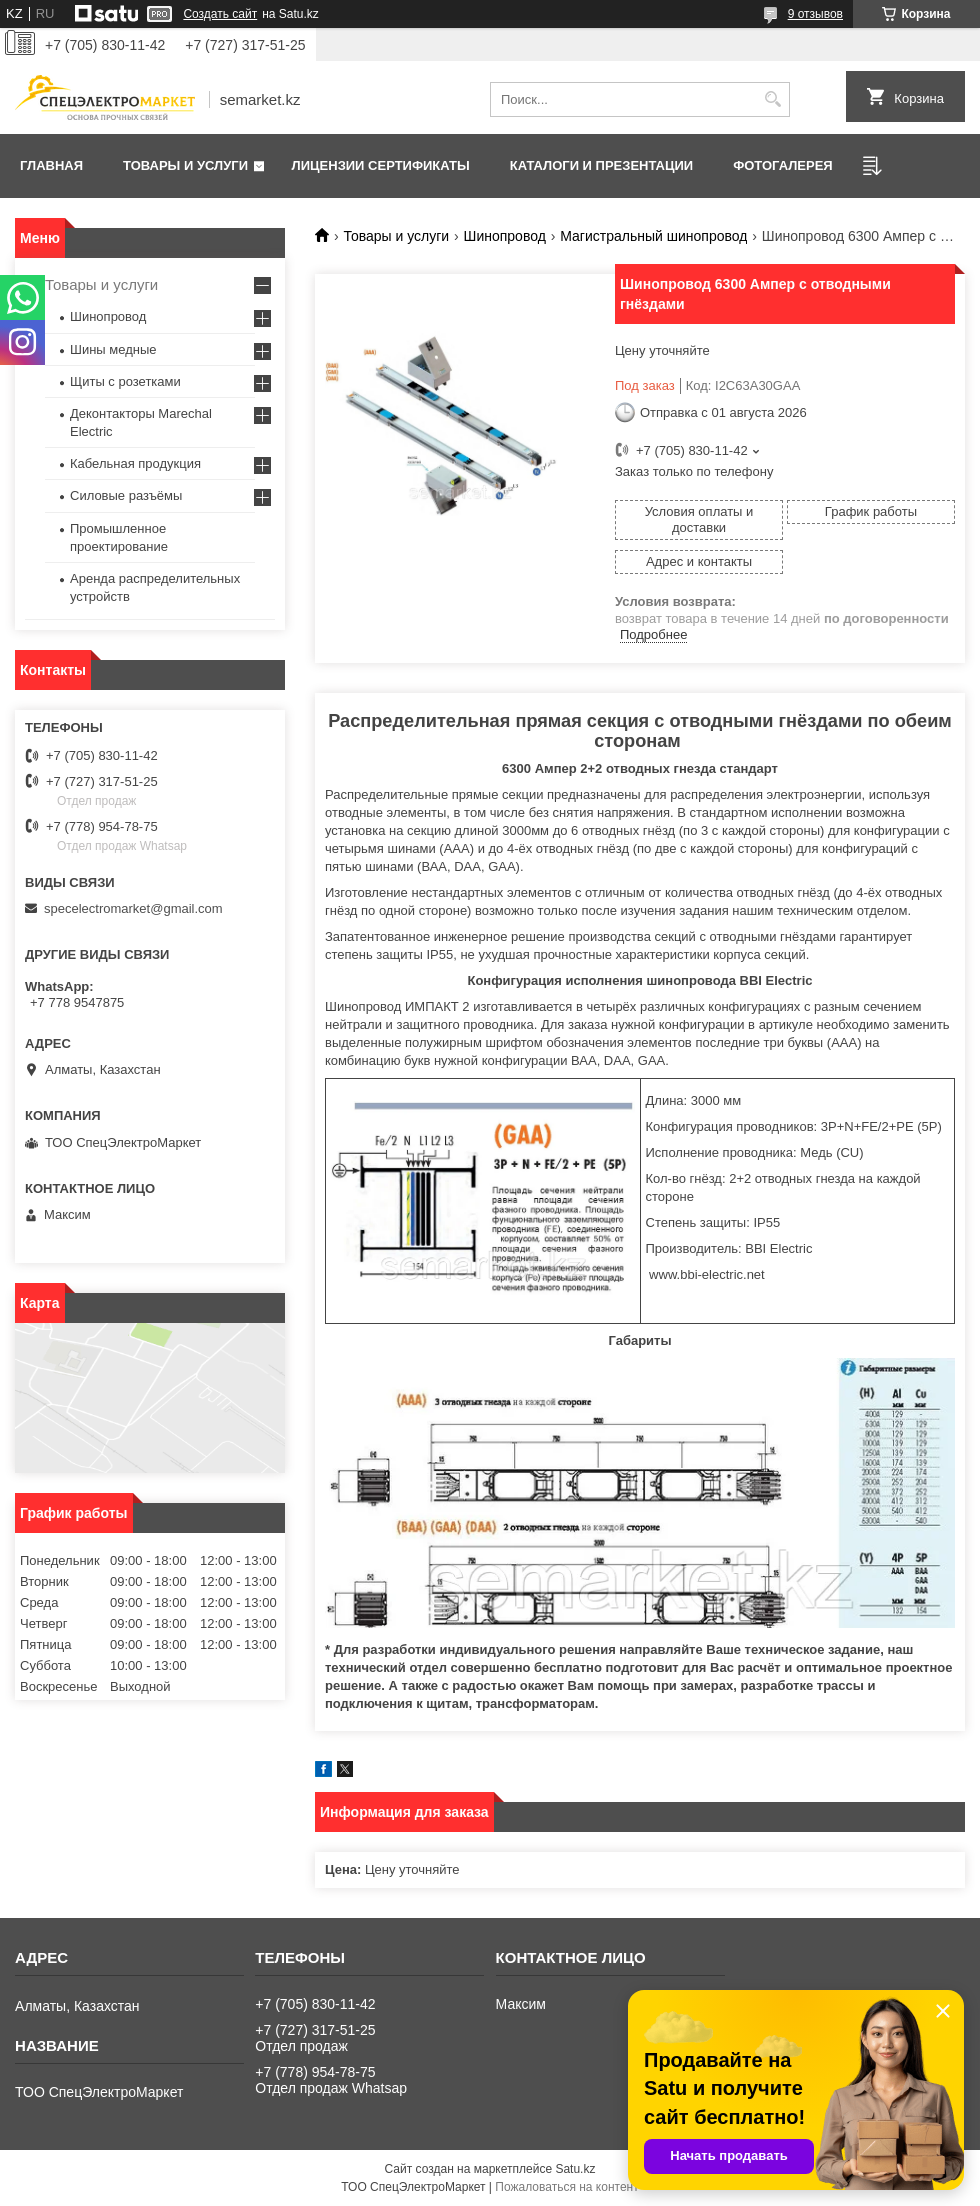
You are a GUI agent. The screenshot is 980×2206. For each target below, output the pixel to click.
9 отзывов (815, 14)
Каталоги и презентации (601, 165)
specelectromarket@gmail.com (133, 908)
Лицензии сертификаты (381, 165)
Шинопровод (505, 236)
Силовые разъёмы (126, 495)
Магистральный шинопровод (653, 236)
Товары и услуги (185, 165)
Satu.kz (575, 2169)
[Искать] (772, 99)
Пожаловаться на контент (566, 2187)
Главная (51, 165)
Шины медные (113, 349)
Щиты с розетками (125, 381)
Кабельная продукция (135, 463)
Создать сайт (220, 14)
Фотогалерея (783, 165)
